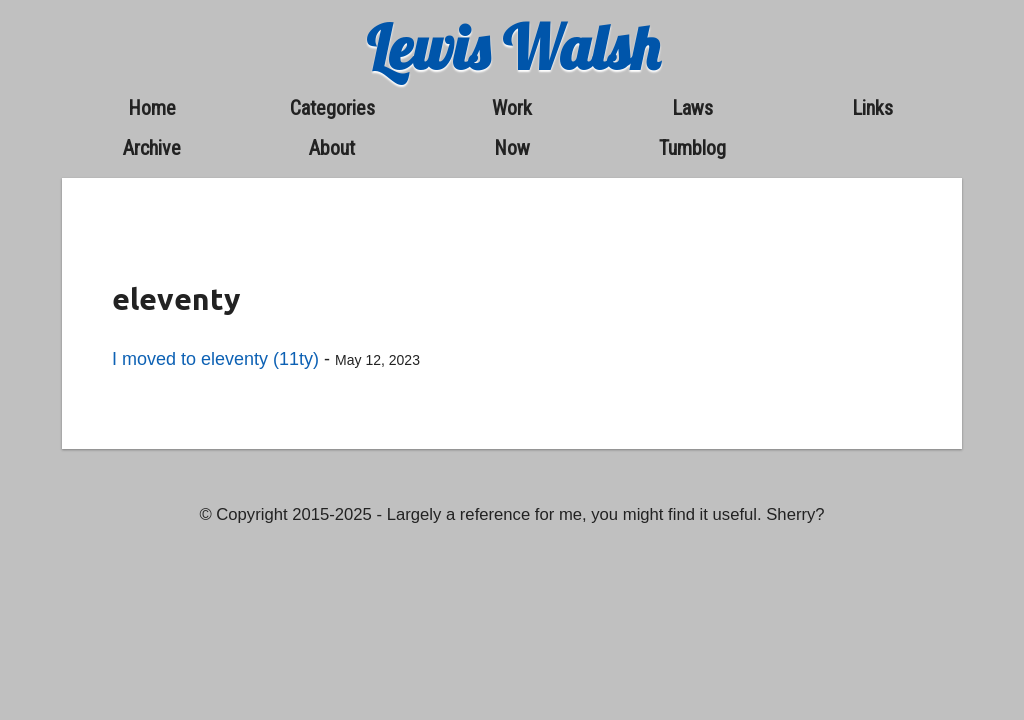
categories (332, 108)
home (152, 108)
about (332, 148)
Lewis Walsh (512, 47)
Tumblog (692, 148)
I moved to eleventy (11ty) (215, 359)
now (512, 148)
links (872, 108)
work (512, 108)
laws (692, 108)
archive (152, 148)
